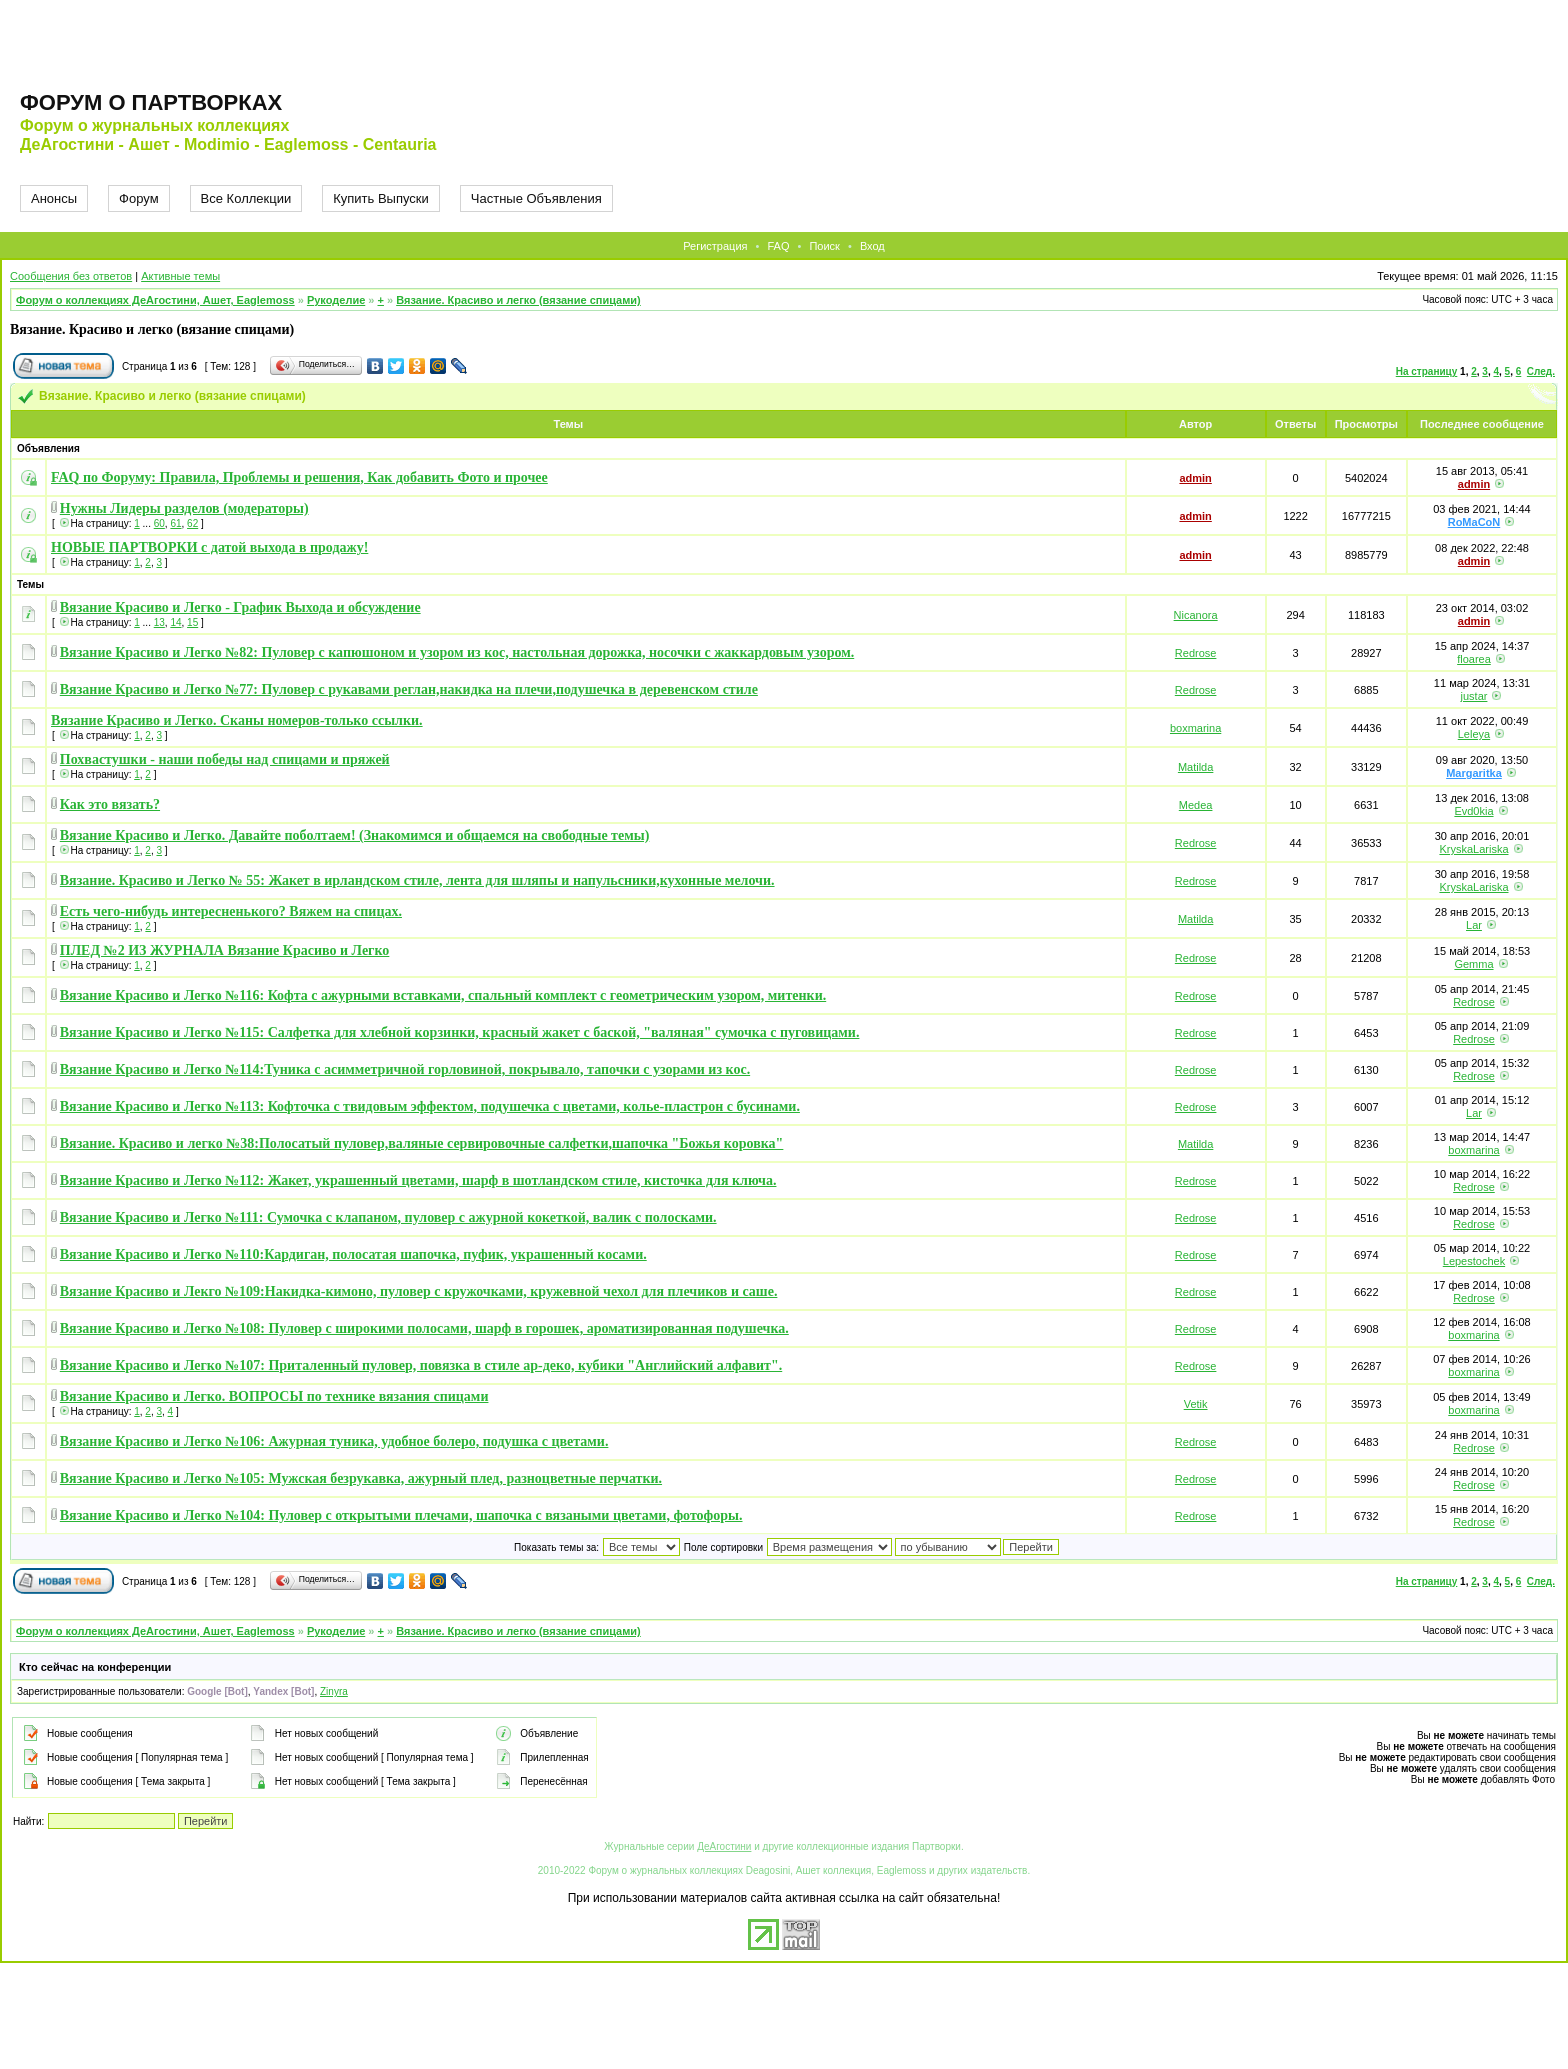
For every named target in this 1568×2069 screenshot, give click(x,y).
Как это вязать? (110, 804)
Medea (1196, 805)
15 (192, 622)
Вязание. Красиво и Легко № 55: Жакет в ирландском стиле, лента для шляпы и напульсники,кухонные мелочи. (417, 880)
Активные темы (180, 276)
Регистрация (715, 246)
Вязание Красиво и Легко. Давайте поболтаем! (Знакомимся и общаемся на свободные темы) (355, 835)
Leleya (1474, 734)
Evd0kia (1473, 811)
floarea (1474, 659)
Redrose (1196, 653)
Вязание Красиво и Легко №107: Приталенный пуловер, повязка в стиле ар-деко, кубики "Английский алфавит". (421, 1365)
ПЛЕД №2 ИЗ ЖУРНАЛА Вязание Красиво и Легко (225, 950)
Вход (872, 246)
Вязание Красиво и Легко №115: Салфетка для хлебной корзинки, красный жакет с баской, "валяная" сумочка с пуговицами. (460, 1032)
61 (175, 523)
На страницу (1427, 371)
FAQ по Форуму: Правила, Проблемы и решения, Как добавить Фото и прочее (299, 477)
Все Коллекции (246, 198)
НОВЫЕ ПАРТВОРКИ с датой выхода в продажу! (209, 547)
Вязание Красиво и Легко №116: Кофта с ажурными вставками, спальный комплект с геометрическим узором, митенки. (443, 995)
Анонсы (54, 198)
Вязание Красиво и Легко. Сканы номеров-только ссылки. (237, 720)
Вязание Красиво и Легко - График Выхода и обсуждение (240, 607)
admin (1195, 478)
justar (1474, 696)
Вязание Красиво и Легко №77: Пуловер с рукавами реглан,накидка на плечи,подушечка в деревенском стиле (409, 689)
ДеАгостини (724, 1846)
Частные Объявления (536, 198)
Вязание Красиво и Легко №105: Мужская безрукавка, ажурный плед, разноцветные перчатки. (361, 1478)
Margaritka (1474, 773)
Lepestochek (1474, 1261)
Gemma (1473, 964)
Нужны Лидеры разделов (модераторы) (184, 508)
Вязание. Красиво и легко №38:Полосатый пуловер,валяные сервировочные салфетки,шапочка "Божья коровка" (422, 1143)
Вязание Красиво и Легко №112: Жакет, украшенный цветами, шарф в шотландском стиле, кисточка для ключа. (418, 1180)
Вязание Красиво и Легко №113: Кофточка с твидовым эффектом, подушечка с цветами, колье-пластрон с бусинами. (430, 1106)
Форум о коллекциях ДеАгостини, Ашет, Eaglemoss (155, 300)
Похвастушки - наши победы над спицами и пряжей (225, 759)
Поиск (824, 246)
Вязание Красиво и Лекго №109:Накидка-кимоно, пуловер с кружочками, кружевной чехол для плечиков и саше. (419, 1291)
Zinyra (334, 1691)
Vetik (1196, 1404)
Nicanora (1196, 615)
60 (159, 523)
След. (1541, 371)
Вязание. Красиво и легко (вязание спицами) (518, 300)
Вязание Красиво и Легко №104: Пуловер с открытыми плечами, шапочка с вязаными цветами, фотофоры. (401, 1515)
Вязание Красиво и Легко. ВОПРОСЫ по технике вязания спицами (274, 1396)
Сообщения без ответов (71, 276)
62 (192, 523)
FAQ (778, 246)
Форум (139, 198)
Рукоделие (336, 300)
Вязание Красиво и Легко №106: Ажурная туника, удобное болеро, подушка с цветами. (334, 1441)
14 (175, 622)
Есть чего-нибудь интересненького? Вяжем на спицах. (231, 911)
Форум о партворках (151, 102)
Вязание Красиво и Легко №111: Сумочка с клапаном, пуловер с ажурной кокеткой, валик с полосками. (388, 1217)
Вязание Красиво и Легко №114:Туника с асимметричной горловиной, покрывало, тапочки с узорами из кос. (405, 1069)
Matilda (1195, 767)
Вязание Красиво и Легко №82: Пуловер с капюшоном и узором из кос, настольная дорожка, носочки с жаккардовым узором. (457, 652)
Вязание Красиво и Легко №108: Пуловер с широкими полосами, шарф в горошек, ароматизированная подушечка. (424, 1328)
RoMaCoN (1474, 522)
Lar (1474, 925)
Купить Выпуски (381, 198)
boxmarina (1195, 728)
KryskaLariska (1473, 849)
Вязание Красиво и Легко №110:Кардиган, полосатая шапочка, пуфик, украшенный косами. (353, 1254)
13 (159, 622)
